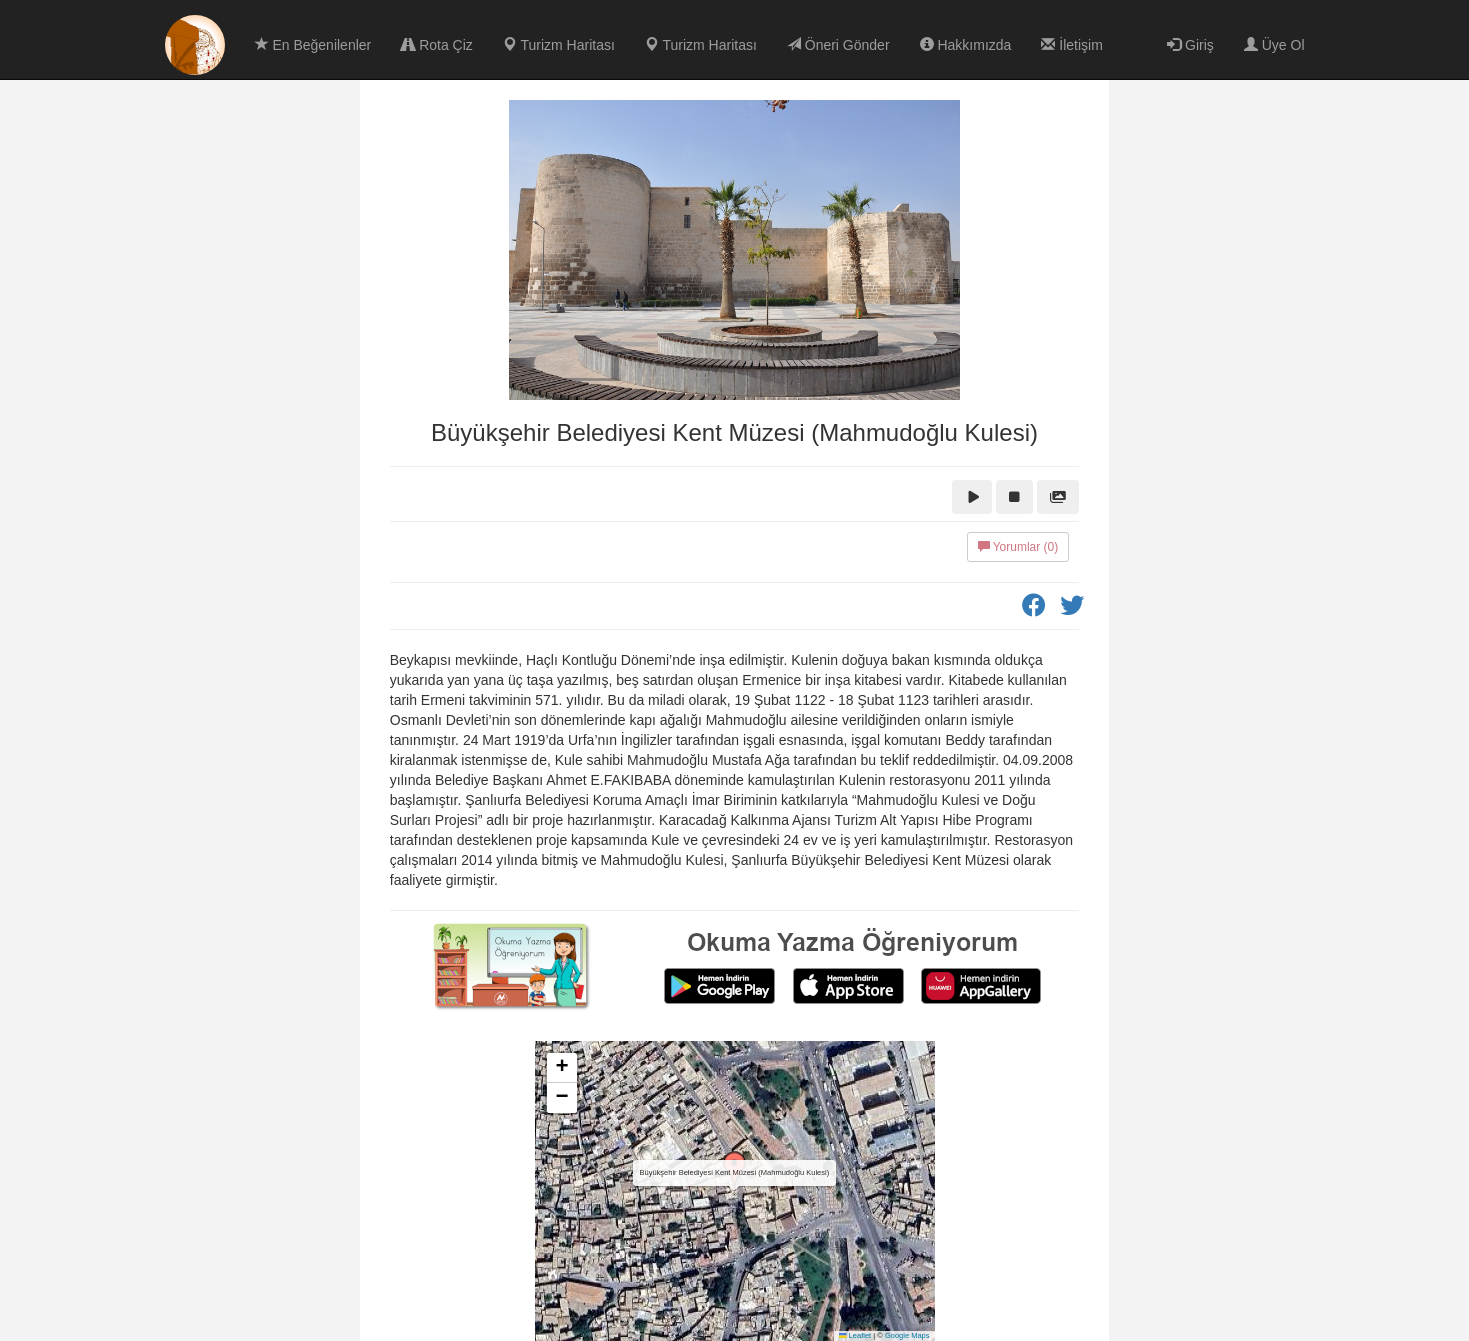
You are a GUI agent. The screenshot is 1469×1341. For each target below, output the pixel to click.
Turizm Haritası (559, 45)
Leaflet (855, 1335)
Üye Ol (1274, 45)
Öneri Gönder (838, 45)
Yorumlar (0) (1018, 547)
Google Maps (907, 1335)
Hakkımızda (966, 45)
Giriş (1190, 45)
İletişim (1071, 45)
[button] (735, 1171)
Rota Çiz (437, 45)
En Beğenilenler (313, 45)
